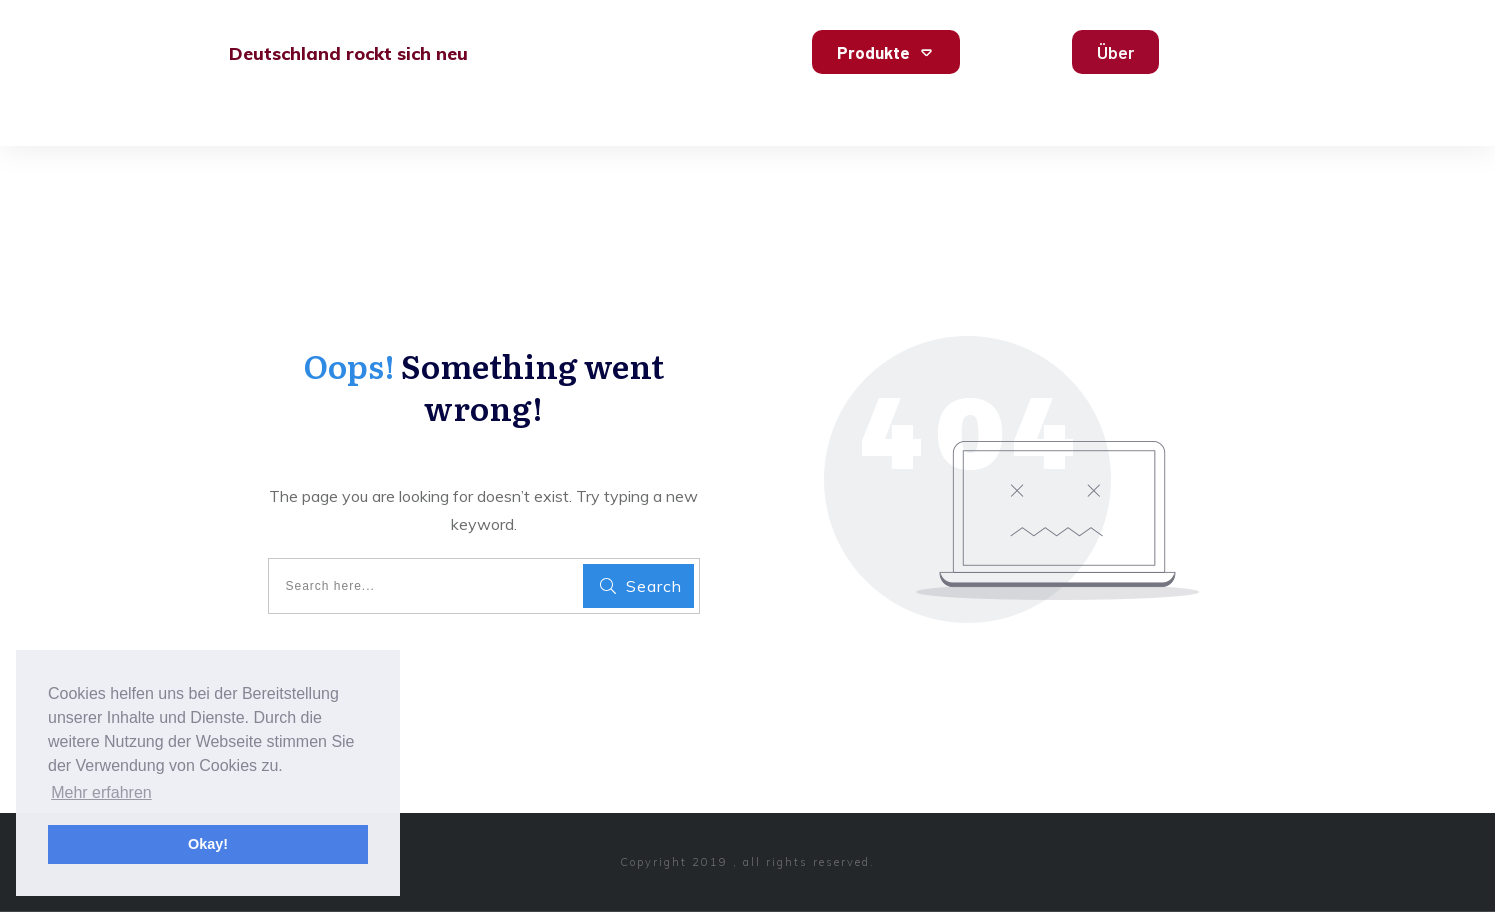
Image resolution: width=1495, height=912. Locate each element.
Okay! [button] (208, 844)
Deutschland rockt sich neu (348, 53)
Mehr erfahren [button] (101, 792)
